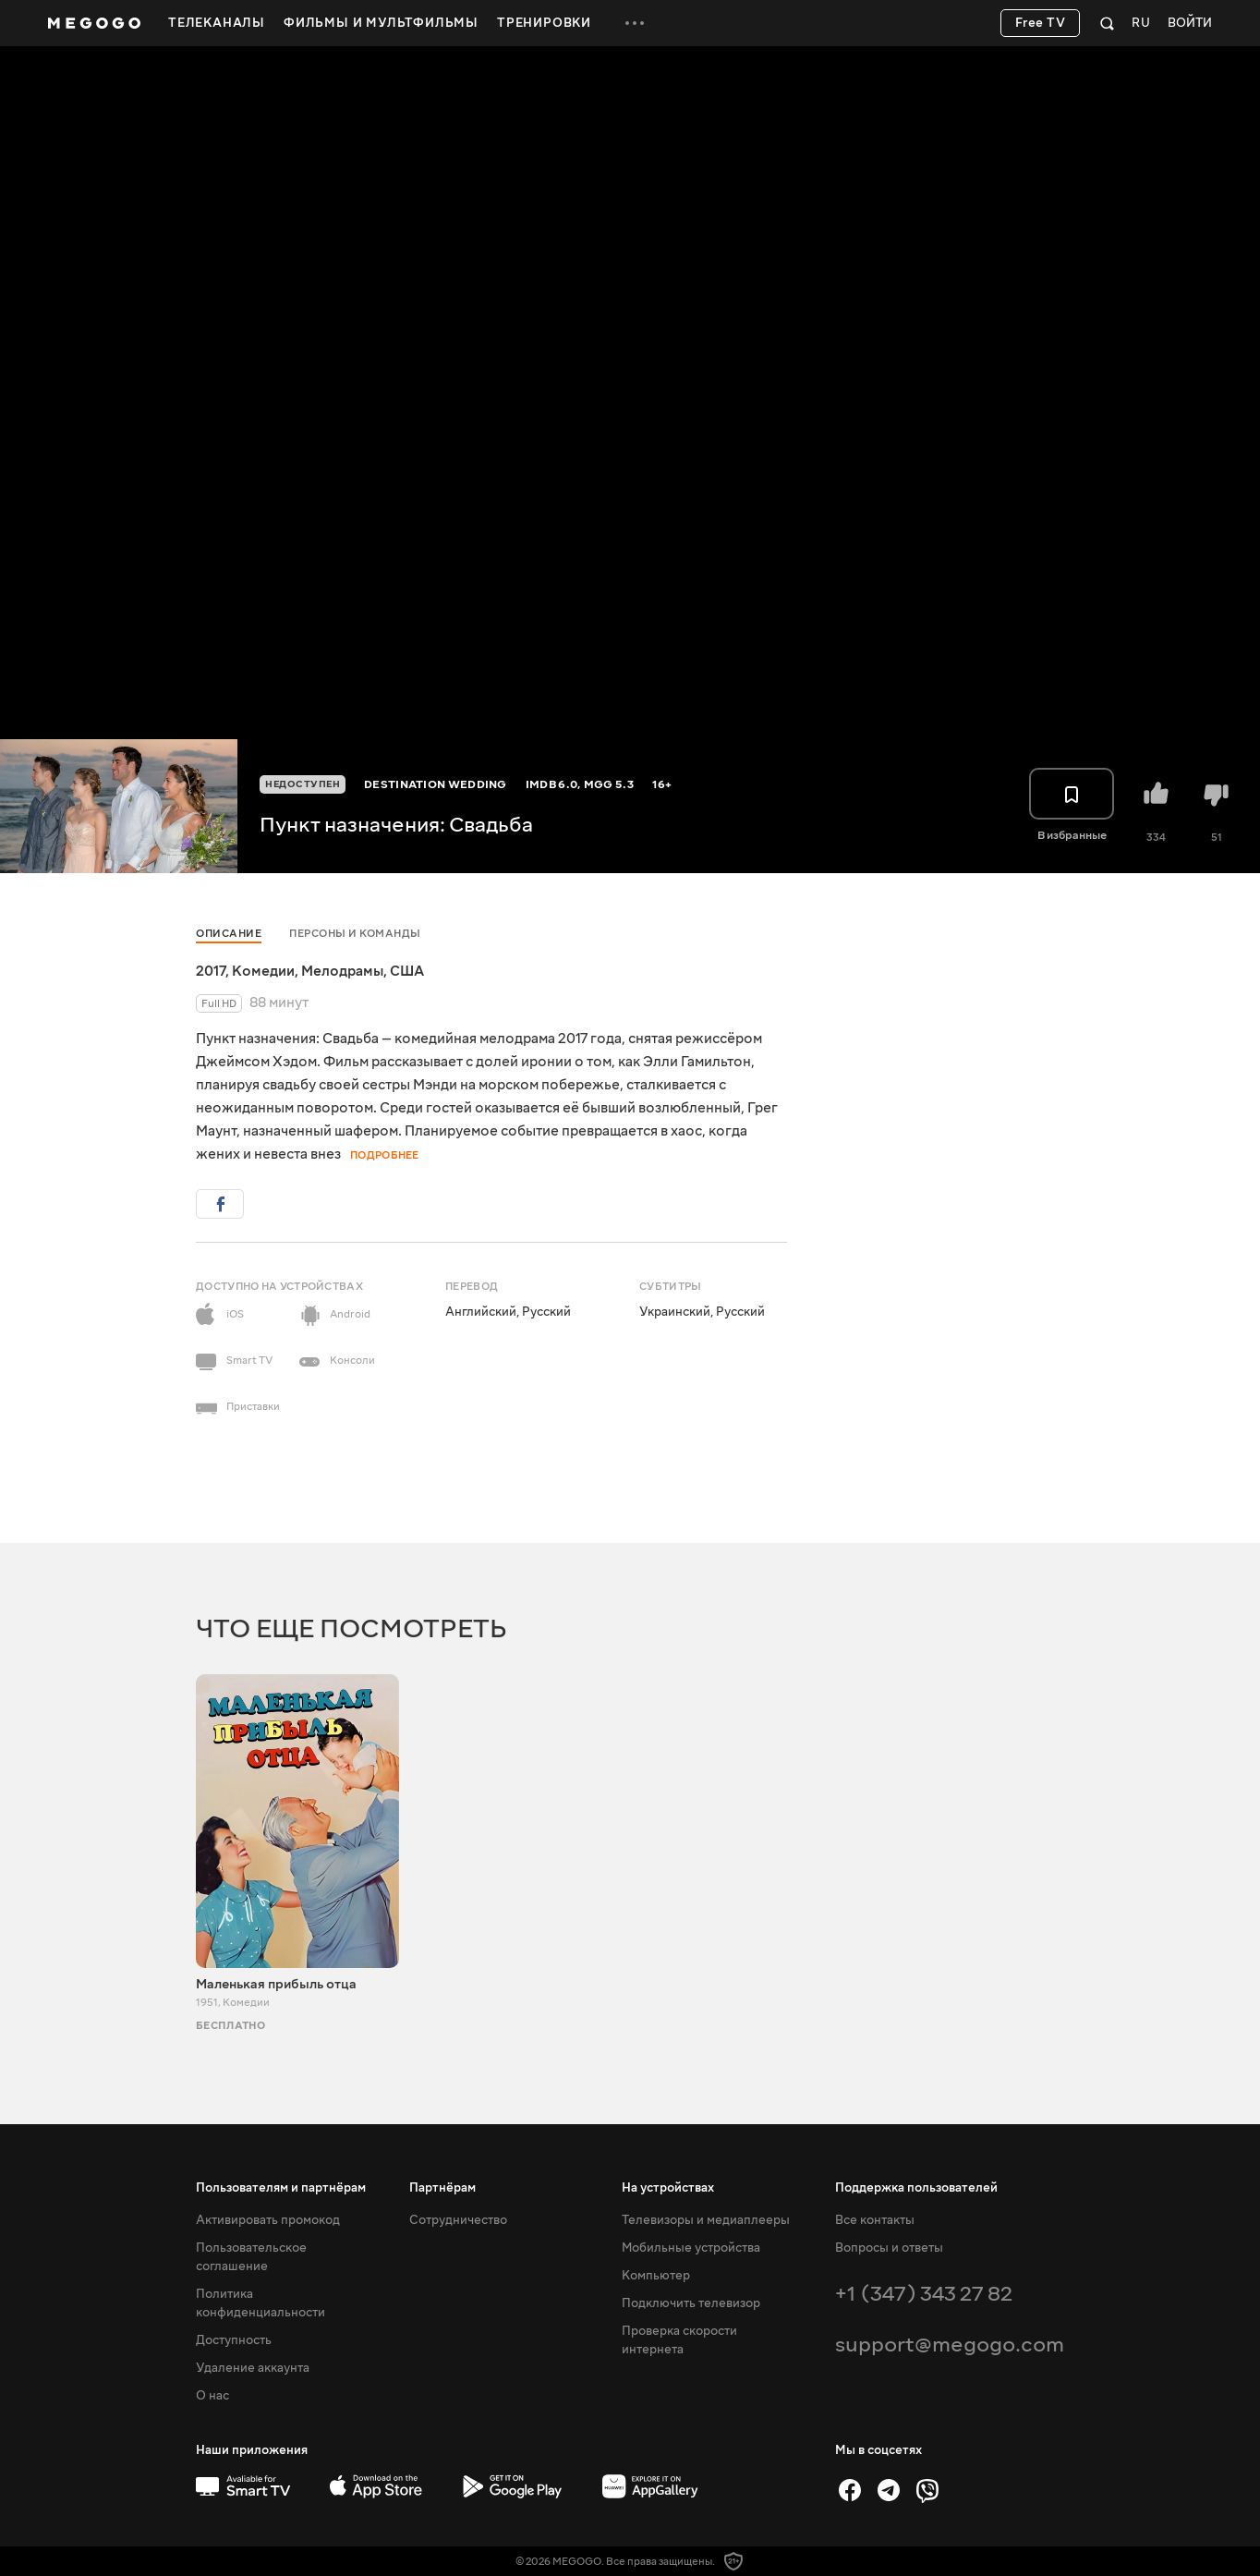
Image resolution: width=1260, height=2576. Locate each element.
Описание (228, 934)
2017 (210, 971)
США (407, 971)
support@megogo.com (949, 2344)
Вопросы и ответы (889, 2248)
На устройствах (668, 2188)
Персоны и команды (355, 934)
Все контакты (875, 2220)
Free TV (1040, 23)
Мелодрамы (342, 971)
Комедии (263, 971)
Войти (1190, 23)
